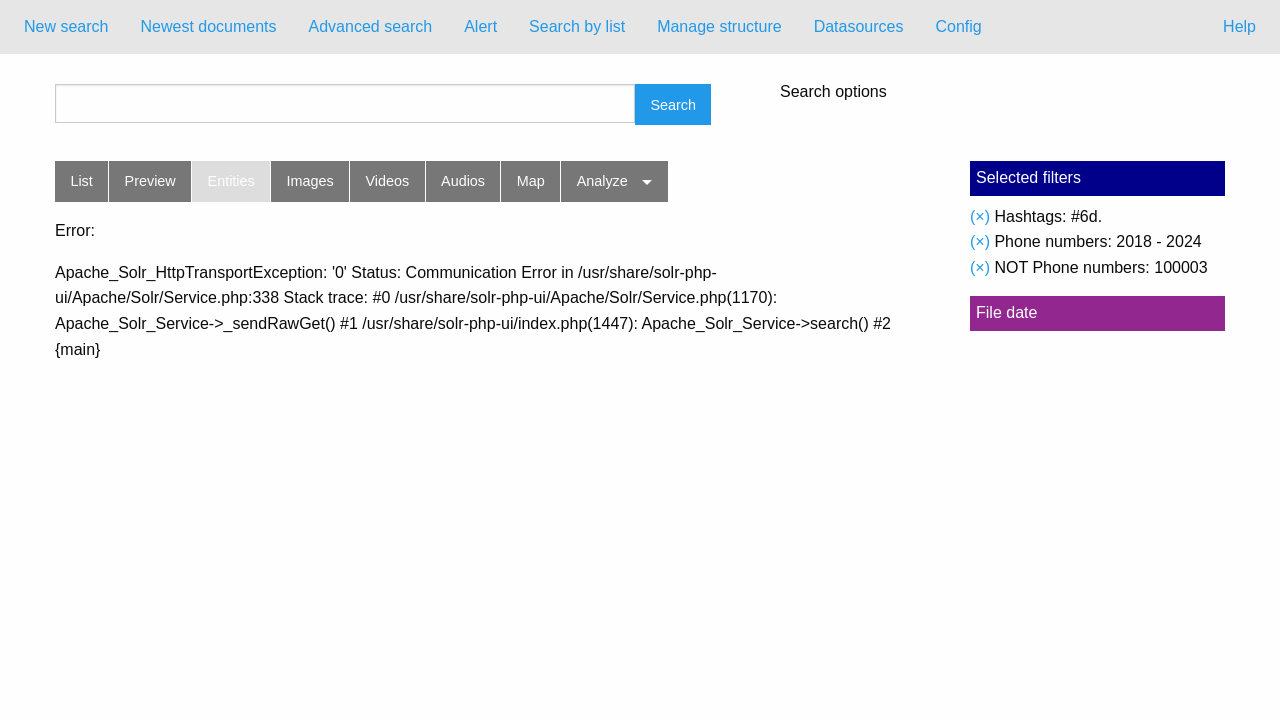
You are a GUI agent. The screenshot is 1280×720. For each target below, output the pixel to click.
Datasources (859, 26)
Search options (833, 92)
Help (1239, 26)
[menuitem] (66, 27)
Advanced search (371, 26)
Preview (150, 181)
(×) (980, 216)
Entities (231, 181)
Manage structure (719, 26)
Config (958, 26)
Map (531, 181)
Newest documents (208, 26)
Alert (480, 26)
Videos (388, 181)
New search (66, 26)
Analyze (602, 181)
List (81, 181)
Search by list (577, 26)
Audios (463, 181)
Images (310, 181)
